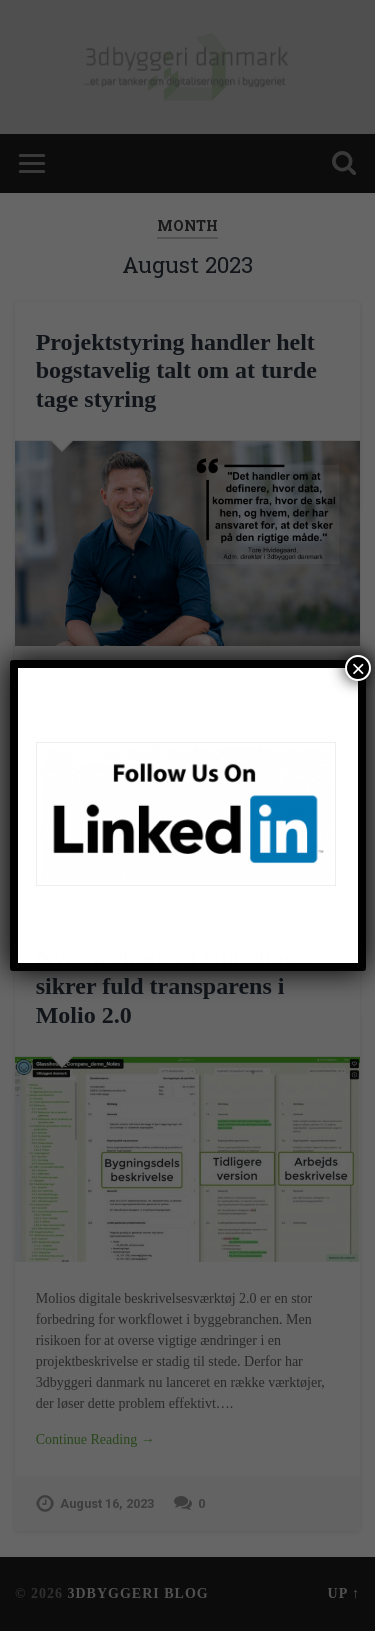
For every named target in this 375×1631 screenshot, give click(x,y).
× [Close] (358, 668)
